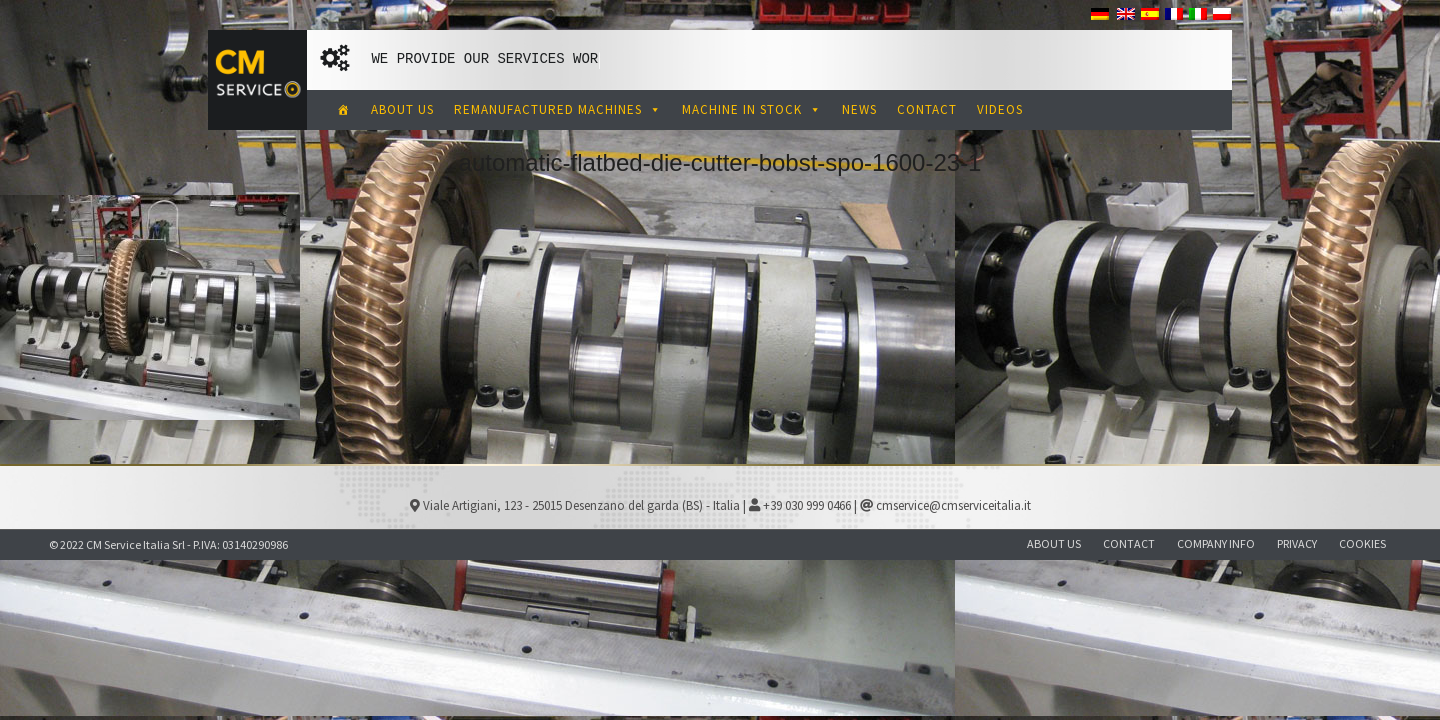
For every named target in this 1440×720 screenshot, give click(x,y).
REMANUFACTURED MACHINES (558, 109)
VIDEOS (1000, 109)
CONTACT (927, 109)
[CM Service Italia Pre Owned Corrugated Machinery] (344, 110)
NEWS (859, 109)
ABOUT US (402, 109)
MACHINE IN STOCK (752, 109)
